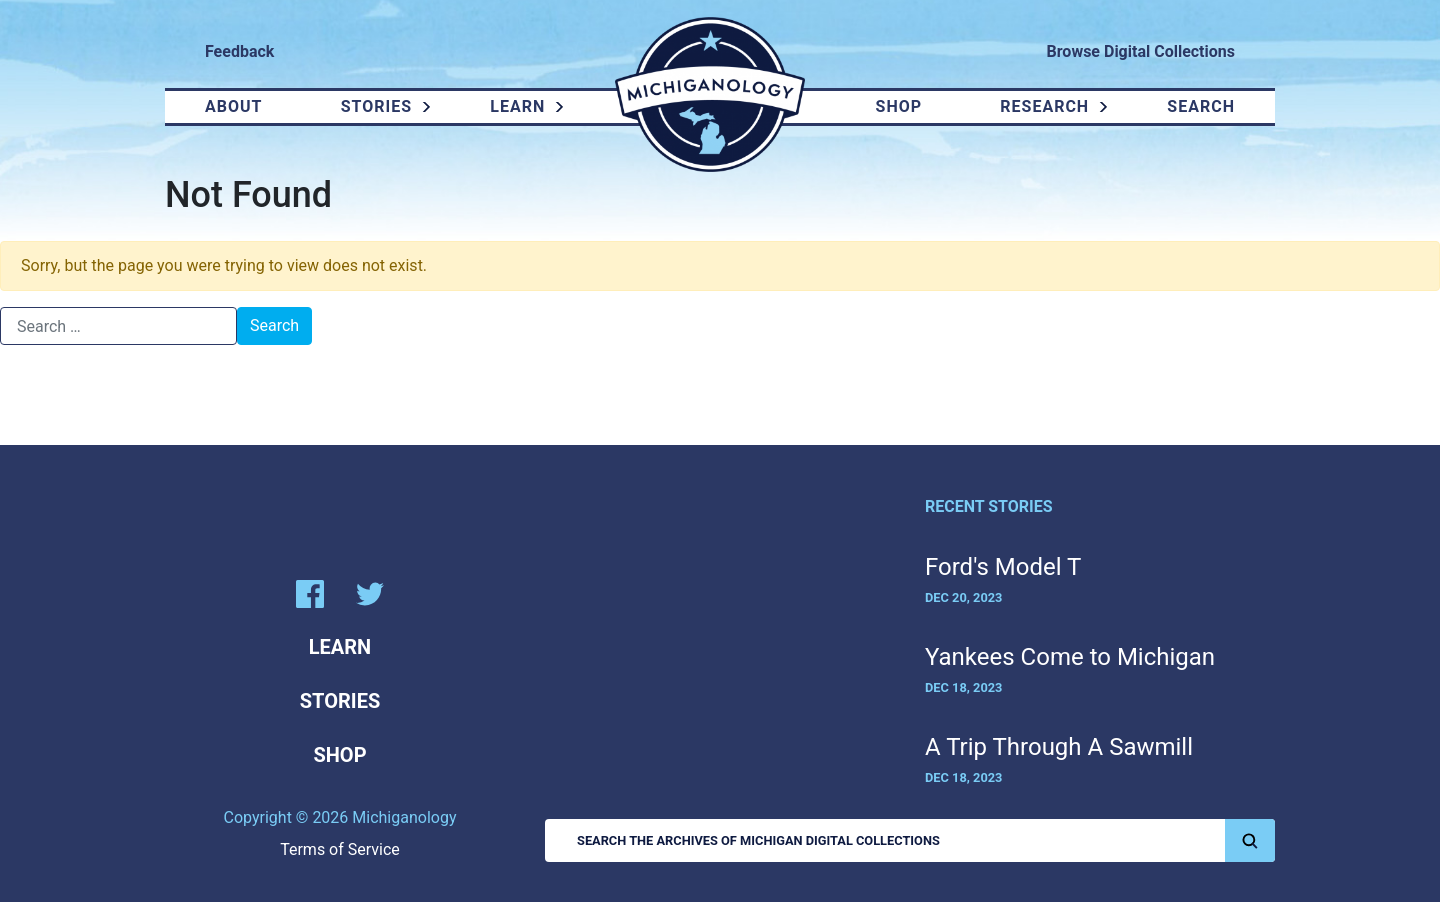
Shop (899, 106)
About (233, 106)
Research (1044, 106)
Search (1201, 106)
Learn (517, 106)
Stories (376, 106)
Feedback (239, 51)
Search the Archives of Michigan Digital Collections (926, 840)
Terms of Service (340, 849)
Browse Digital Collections (1141, 51)
